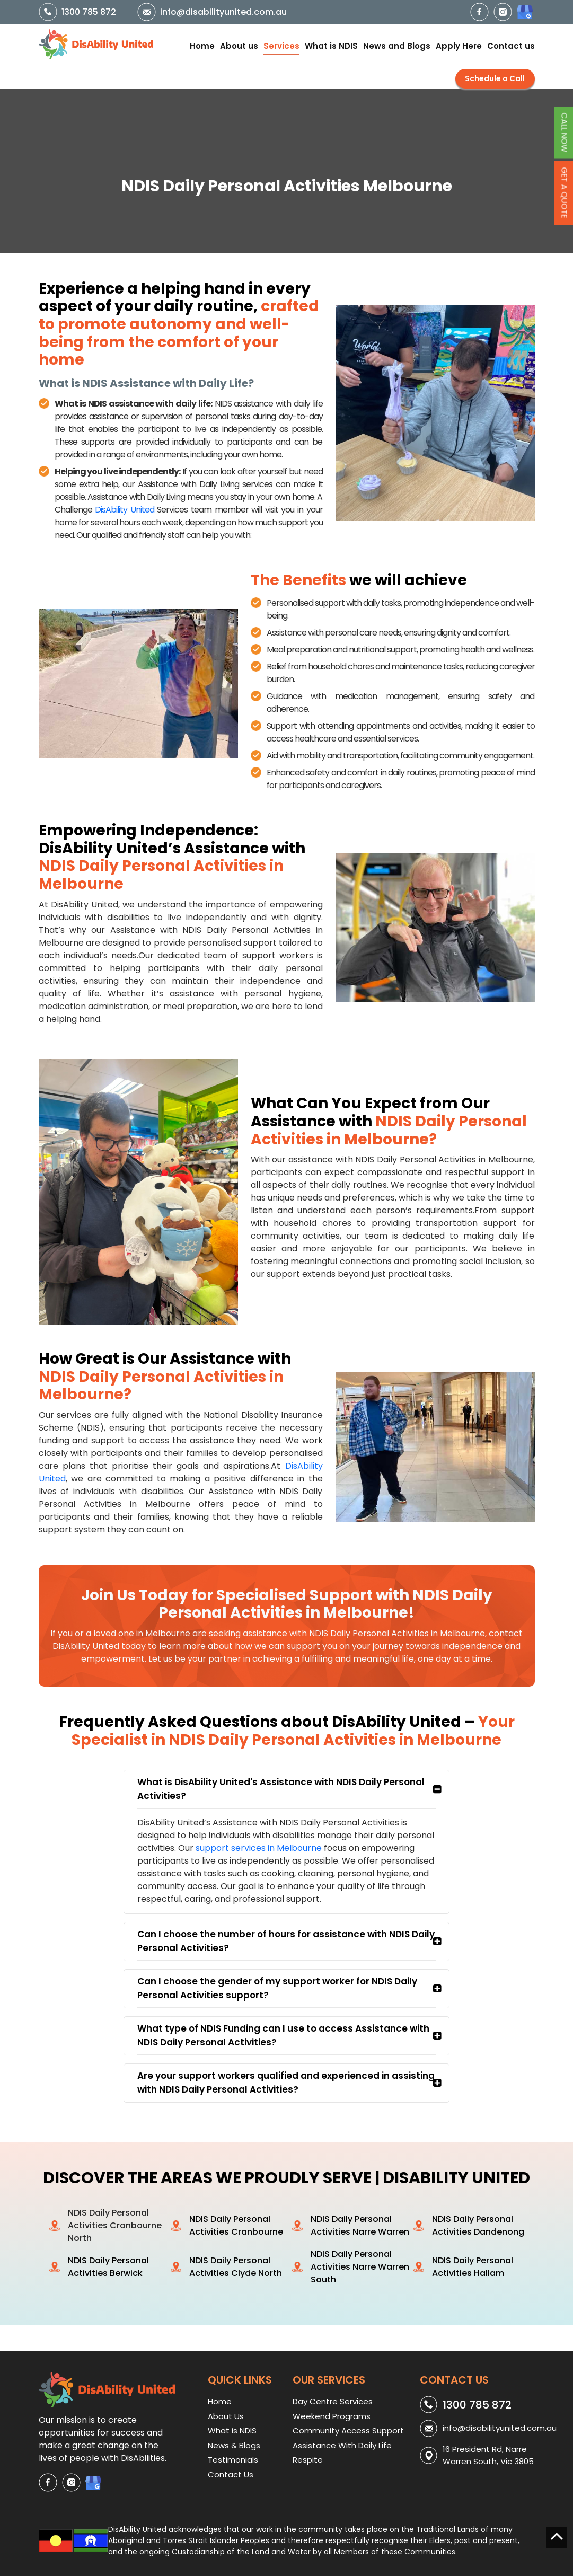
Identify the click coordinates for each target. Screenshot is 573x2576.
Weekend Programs (332, 2416)
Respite (308, 2459)
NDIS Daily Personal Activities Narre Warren (360, 2225)
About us (239, 45)
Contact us (511, 45)
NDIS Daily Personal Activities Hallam (472, 2266)
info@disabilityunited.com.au (223, 12)
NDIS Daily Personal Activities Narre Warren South (360, 2267)
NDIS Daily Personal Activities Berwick (108, 2266)
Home (202, 45)
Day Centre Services (333, 2401)
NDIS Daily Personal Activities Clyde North (235, 2266)
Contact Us (230, 2474)
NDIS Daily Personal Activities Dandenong (478, 2225)
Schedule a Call (495, 78)
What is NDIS (331, 45)
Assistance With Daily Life (342, 2445)
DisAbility (126, 510)
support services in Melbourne (259, 1848)
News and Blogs (396, 45)
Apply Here (459, 45)
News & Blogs (234, 2445)
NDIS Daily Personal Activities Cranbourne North (115, 2225)
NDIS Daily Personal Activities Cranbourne (236, 2225)
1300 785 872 (88, 12)
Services (281, 45)
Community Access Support (348, 2430)
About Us (226, 2416)
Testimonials (233, 2459)
